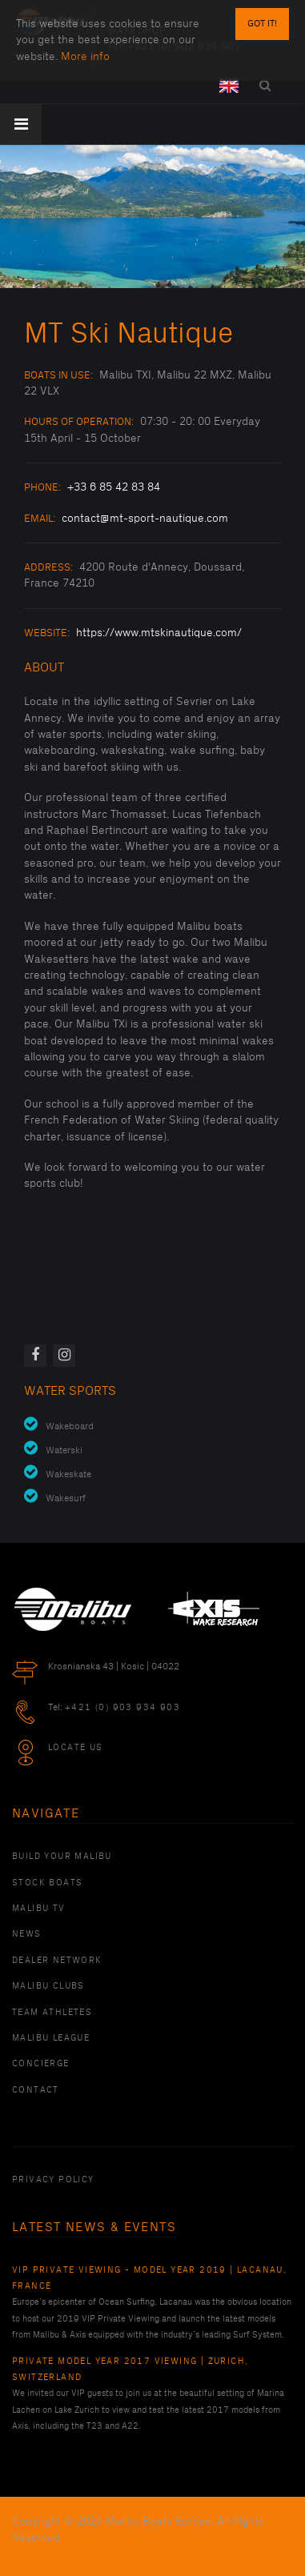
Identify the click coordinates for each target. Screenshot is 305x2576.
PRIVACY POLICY (53, 2180)
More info (85, 56)
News (27, 1934)
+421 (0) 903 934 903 (122, 1708)
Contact (35, 2090)
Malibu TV (39, 1908)
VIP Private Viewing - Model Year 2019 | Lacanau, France (149, 2278)
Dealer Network (57, 1960)
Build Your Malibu (62, 1856)
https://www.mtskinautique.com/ (159, 633)
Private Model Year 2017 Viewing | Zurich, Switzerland (130, 2369)
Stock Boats (47, 1883)
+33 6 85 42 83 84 (113, 487)
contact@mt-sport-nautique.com (145, 518)
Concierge (41, 2064)
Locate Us (75, 1748)
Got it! (262, 23)
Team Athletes (52, 2012)
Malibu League (51, 2038)
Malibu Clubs (48, 1986)
